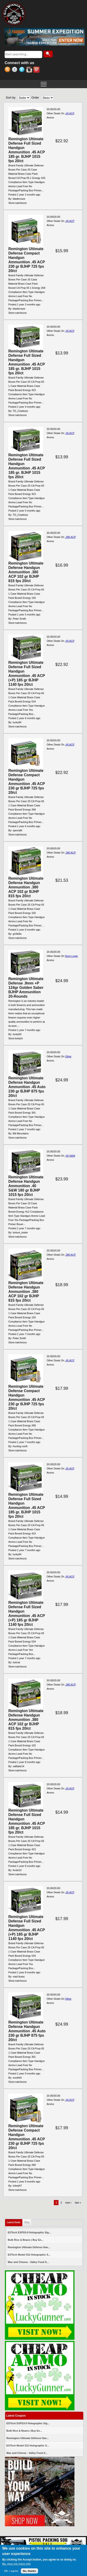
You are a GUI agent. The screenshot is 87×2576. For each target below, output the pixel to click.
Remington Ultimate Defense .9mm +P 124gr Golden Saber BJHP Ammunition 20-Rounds (25, 987)
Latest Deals (15, 2221)
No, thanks (29, 2571)
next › (68, 2202)
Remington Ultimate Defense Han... (29, 2247)
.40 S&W (70, 1155)
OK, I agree (11, 2571)
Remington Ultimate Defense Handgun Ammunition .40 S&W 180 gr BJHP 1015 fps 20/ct (25, 1186)
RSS (8, 70)
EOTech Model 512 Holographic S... (29, 2254)
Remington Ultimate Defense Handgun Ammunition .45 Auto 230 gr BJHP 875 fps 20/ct (26, 1087)
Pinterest (37, 70)
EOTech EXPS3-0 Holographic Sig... (29, 2232)
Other (68, 1056)
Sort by (10, 97)
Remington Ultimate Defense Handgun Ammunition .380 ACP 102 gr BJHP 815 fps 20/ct (25, 572)
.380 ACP (70, 537)
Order (35, 97)
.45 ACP (69, 113)
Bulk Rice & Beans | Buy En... (25, 2239)
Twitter (22, 70)
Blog (26, 2222)
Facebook (15, 70)
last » (78, 2202)
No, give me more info (16, 2563)
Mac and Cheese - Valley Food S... (28, 2262)
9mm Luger (71, 956)
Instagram (29, 70)
